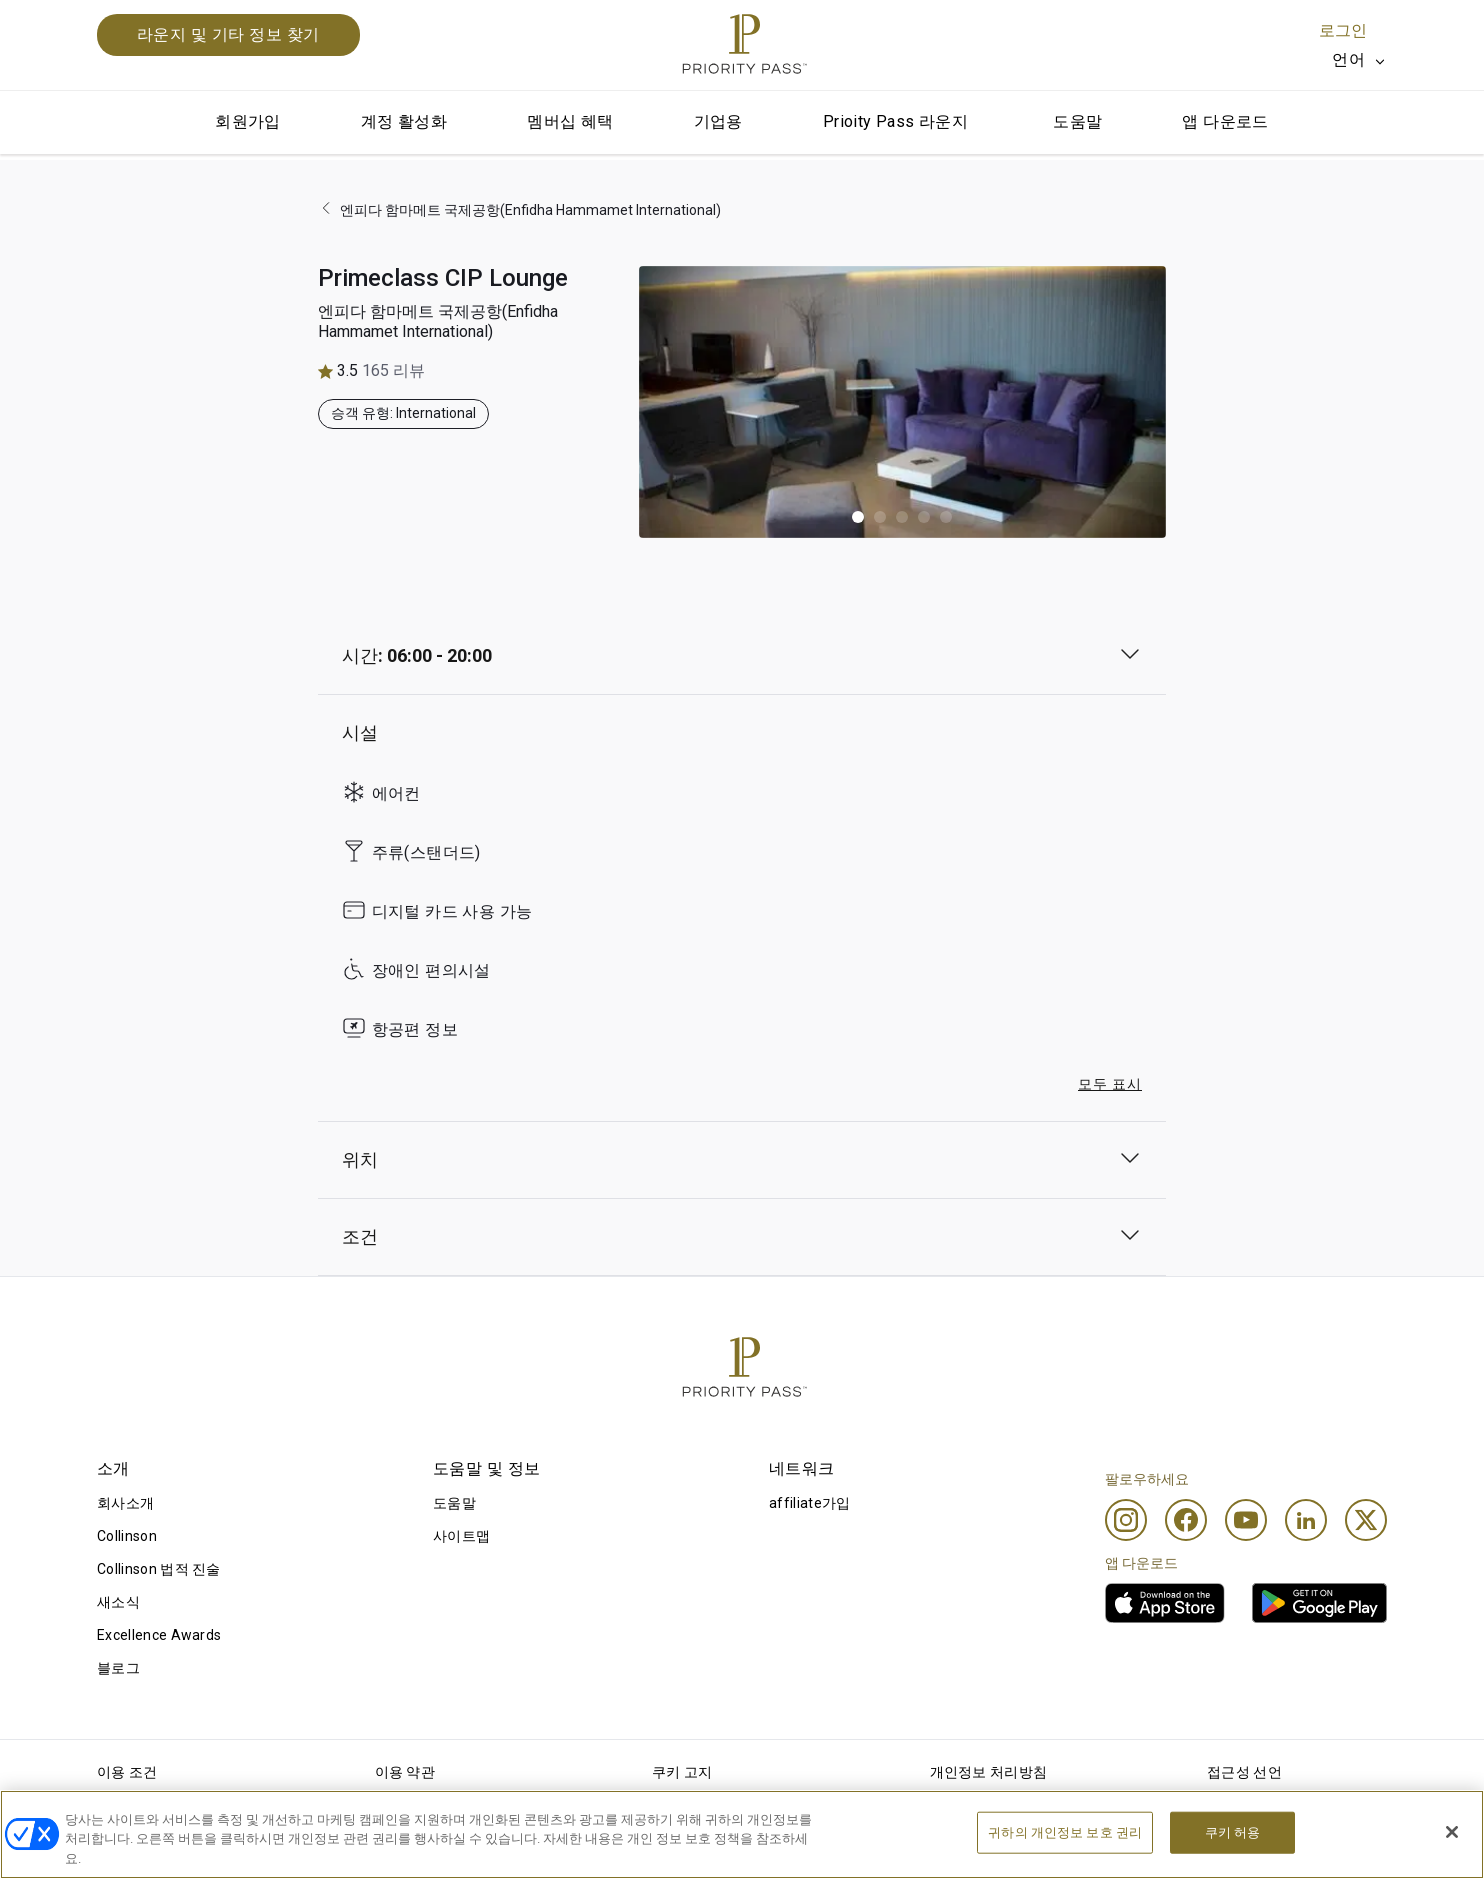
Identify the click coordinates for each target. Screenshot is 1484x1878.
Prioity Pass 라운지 (895, 121)
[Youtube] (1246, 1520)
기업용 (718, 121)
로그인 (1343, 30)
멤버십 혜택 (570, 121)
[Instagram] (1126, 1520)
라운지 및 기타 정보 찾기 (228, 34)
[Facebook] (1186, 1520)
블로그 (118, 1668)
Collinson (127, 1536)
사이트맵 (461, 1536)
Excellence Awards (159, 1635)
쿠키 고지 (682, 1772)
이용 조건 (127, 1772)
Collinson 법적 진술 (159, 1569)
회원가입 (248, 121)
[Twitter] (1366, 1520)
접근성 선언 (1244, 1772)
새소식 (118, 1602)
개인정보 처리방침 (989, 1772)
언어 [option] (1348, 59)
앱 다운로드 (1225, 121)
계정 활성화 (404, 121)
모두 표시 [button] (1110, 1084)
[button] (858, 517)
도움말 (1077, 121)
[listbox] (1359, 60)
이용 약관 (405, 1772)
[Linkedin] (1306, 1520)
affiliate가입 (810, 1503)
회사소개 (125, 1503)
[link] (1165, 1603)
